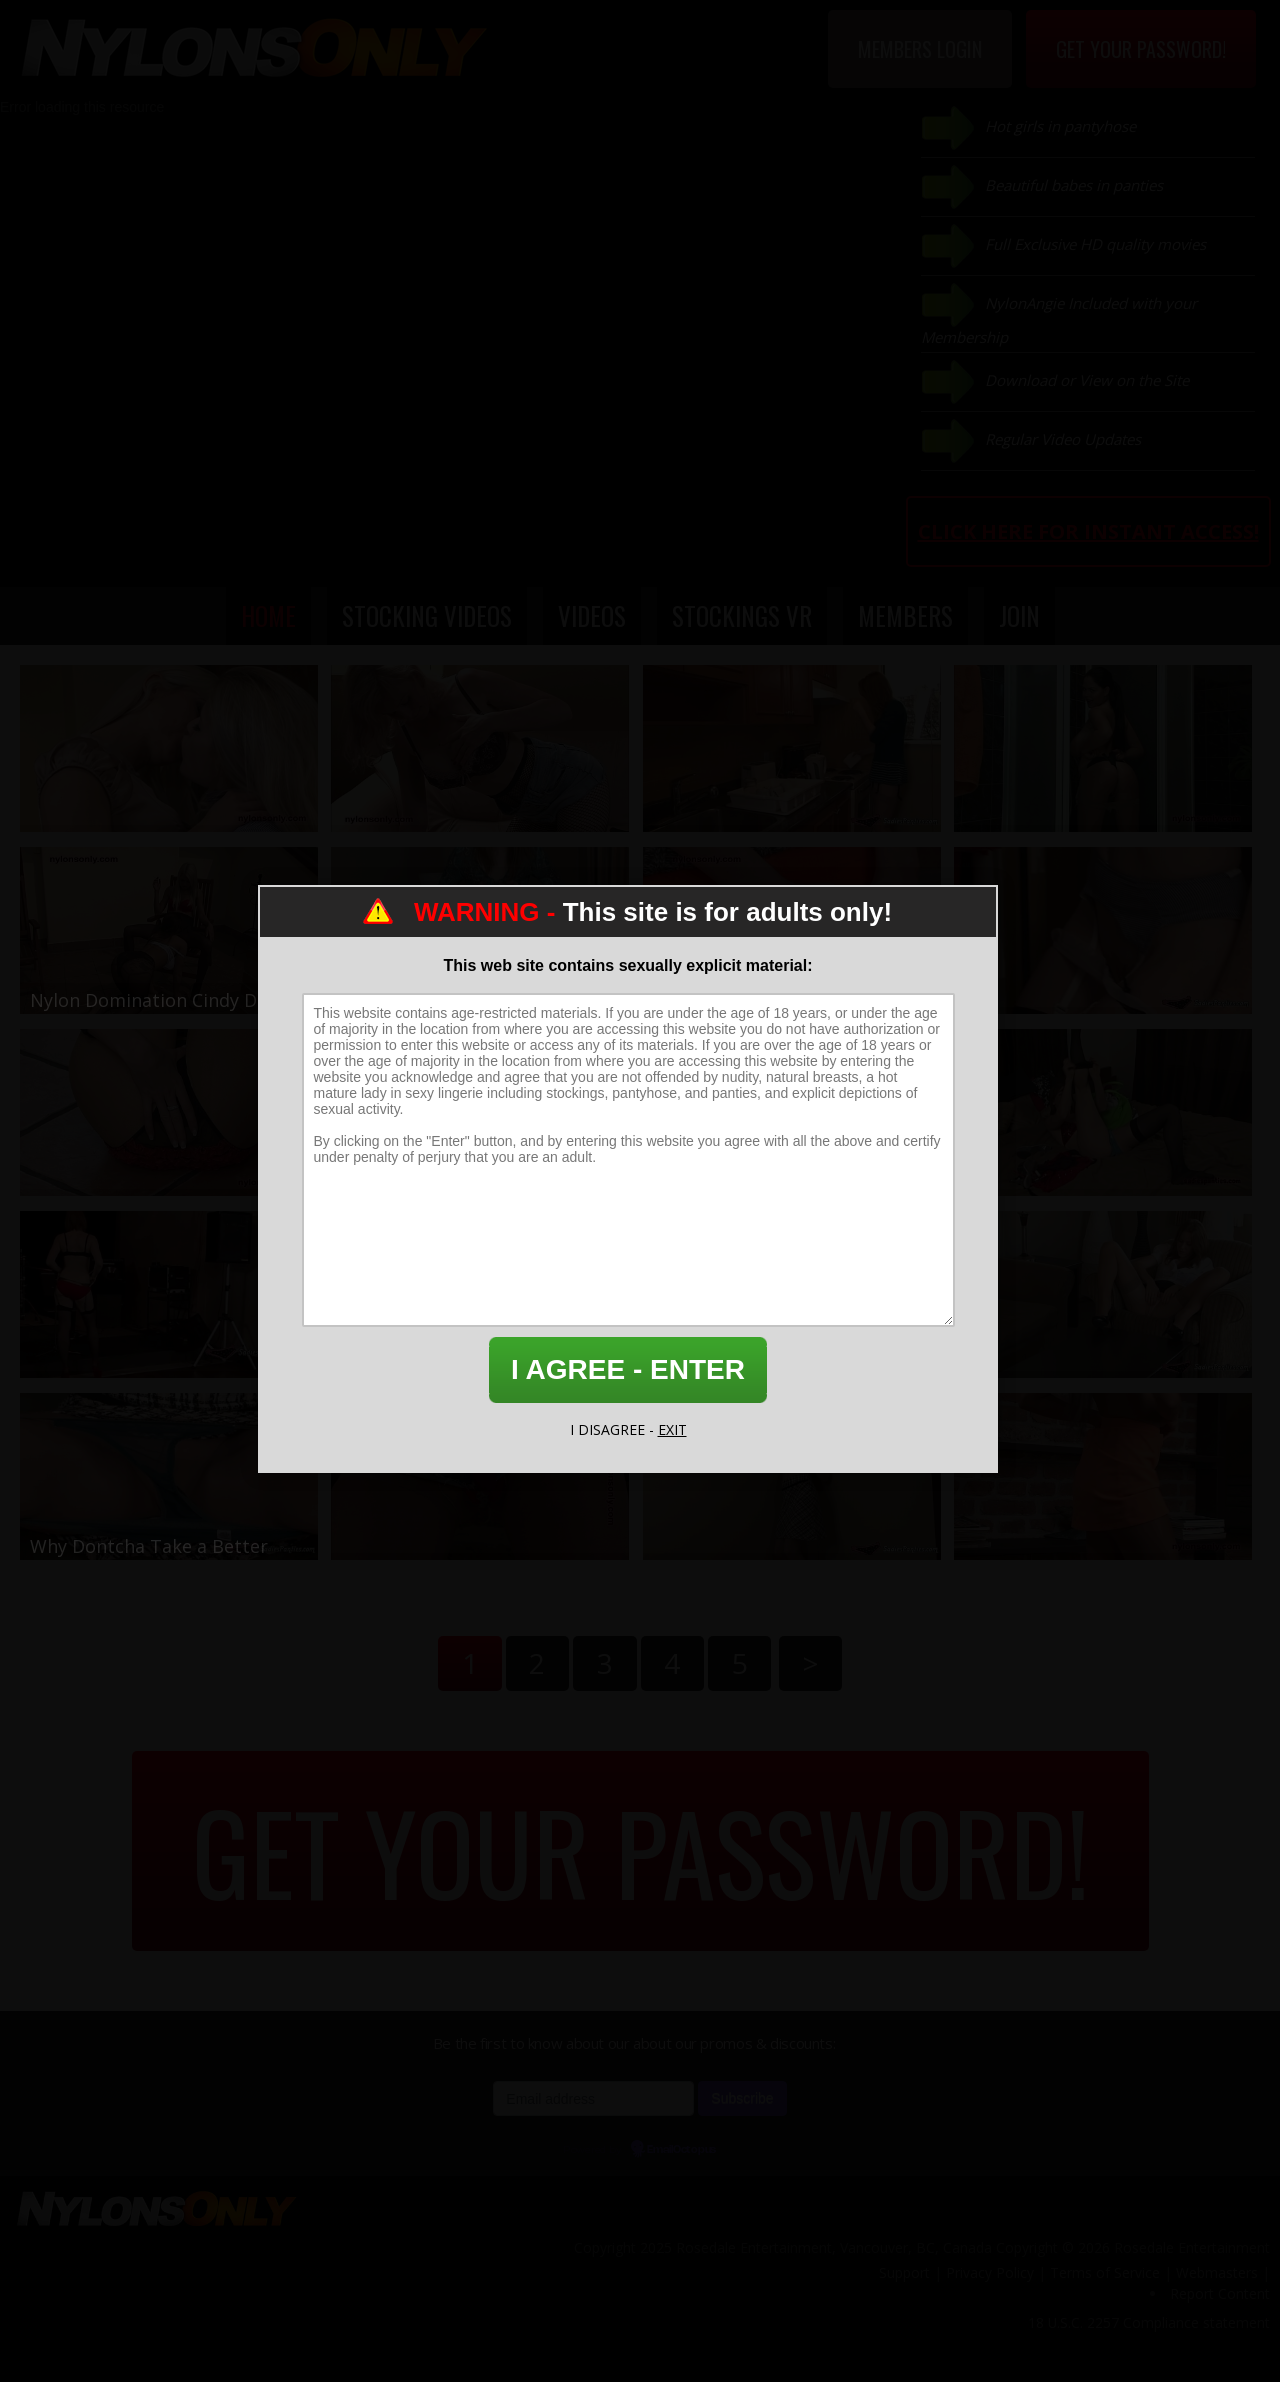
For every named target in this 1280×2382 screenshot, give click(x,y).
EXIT (672, 1429)
